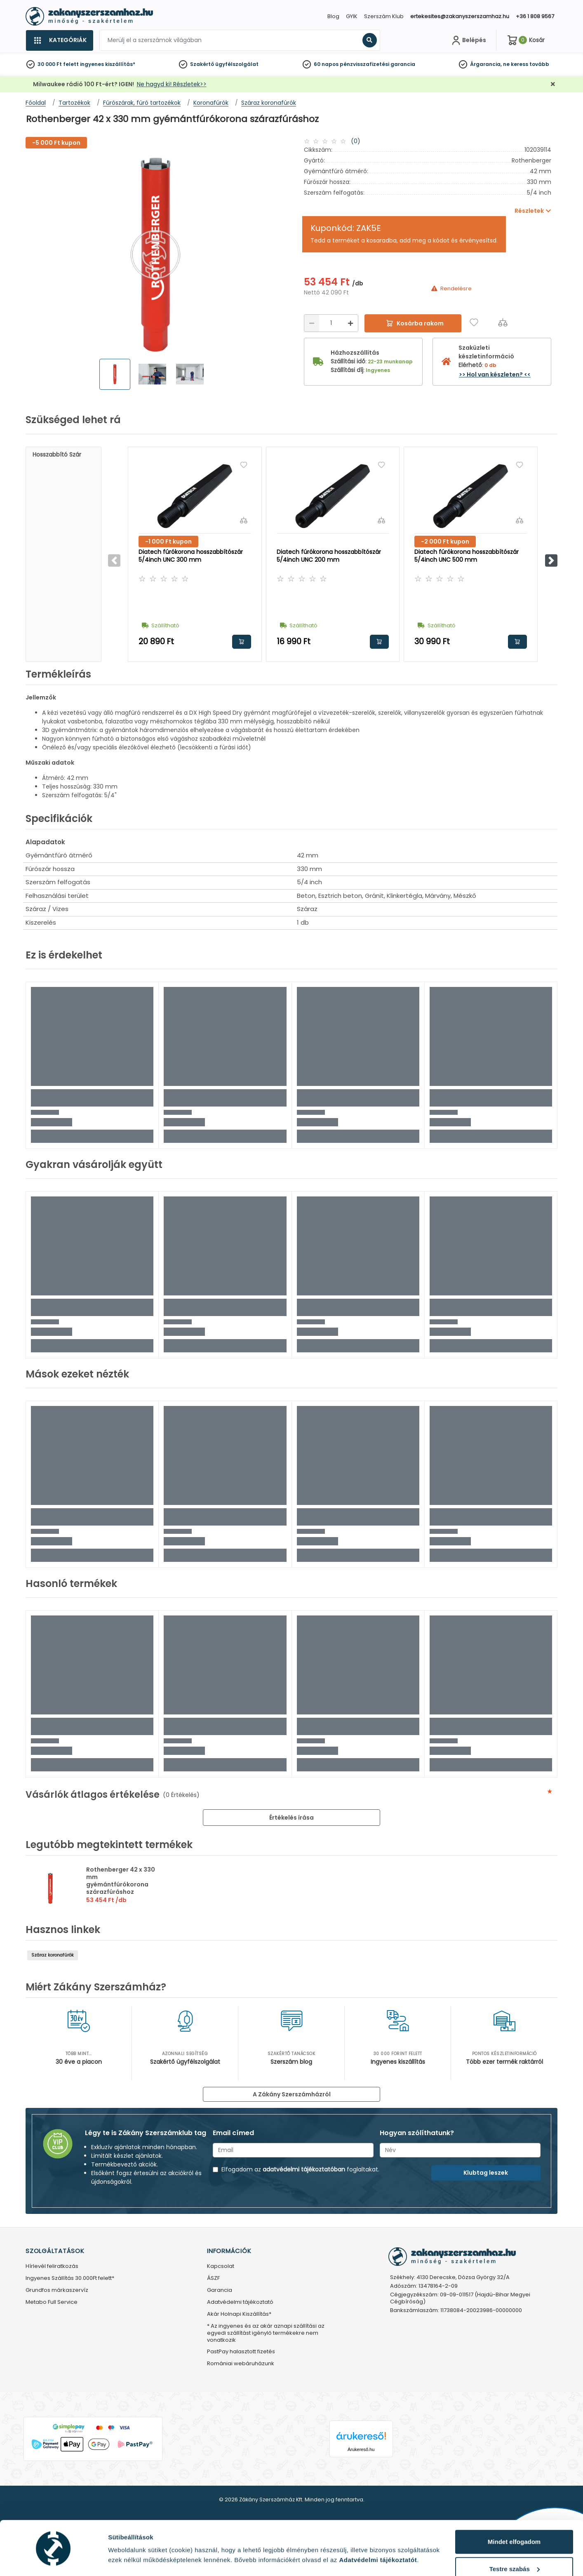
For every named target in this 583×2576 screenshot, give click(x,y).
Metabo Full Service (52, 2302)
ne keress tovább (526, 64)
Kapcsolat (220, 2266)
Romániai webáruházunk (240, 2363)
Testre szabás (514, 2543)
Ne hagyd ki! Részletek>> (172, 84)
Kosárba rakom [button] (241, 641)
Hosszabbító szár (57, 454)
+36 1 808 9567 (535, 16)
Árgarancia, (486, 64)
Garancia (219, 2290)
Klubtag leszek (485, 2173)
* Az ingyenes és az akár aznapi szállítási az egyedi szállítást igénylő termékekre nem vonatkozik (265, 2333)
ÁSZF (213, 2278)
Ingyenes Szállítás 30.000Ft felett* (70, 2278)
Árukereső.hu (361, 2449)
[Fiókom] (468, 40)
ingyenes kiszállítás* (107, 64)
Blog (333, 16)
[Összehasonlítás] (503, 322)
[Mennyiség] (331, 323)
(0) (355, 141)
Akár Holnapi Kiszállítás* (239, 2314)
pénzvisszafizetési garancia (377, 64)
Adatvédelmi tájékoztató (240, 2302)
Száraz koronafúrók (52, 1955)
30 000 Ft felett (58, 64)
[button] (551, 560)
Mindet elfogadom (514, 2515)
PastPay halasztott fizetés (241, 2351)
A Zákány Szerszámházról (292, 2094)
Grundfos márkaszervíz (57, 2290)
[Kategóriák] (59, 40)
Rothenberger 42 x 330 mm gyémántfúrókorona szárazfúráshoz (120, 1881)
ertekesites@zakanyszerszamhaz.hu (459, 16)
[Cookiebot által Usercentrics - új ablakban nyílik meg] (53, 2560)
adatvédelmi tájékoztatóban (304, 2169)
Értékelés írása (291, 1817)
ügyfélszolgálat (237, 64)
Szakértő (202, 64)
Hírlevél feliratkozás (52, 2266)
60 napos (326, 64)
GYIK (351, 16)
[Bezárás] (552, 84)
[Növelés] (350, 323)
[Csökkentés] (311, 323)
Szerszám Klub (384, 16)
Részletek (122, 2556)
